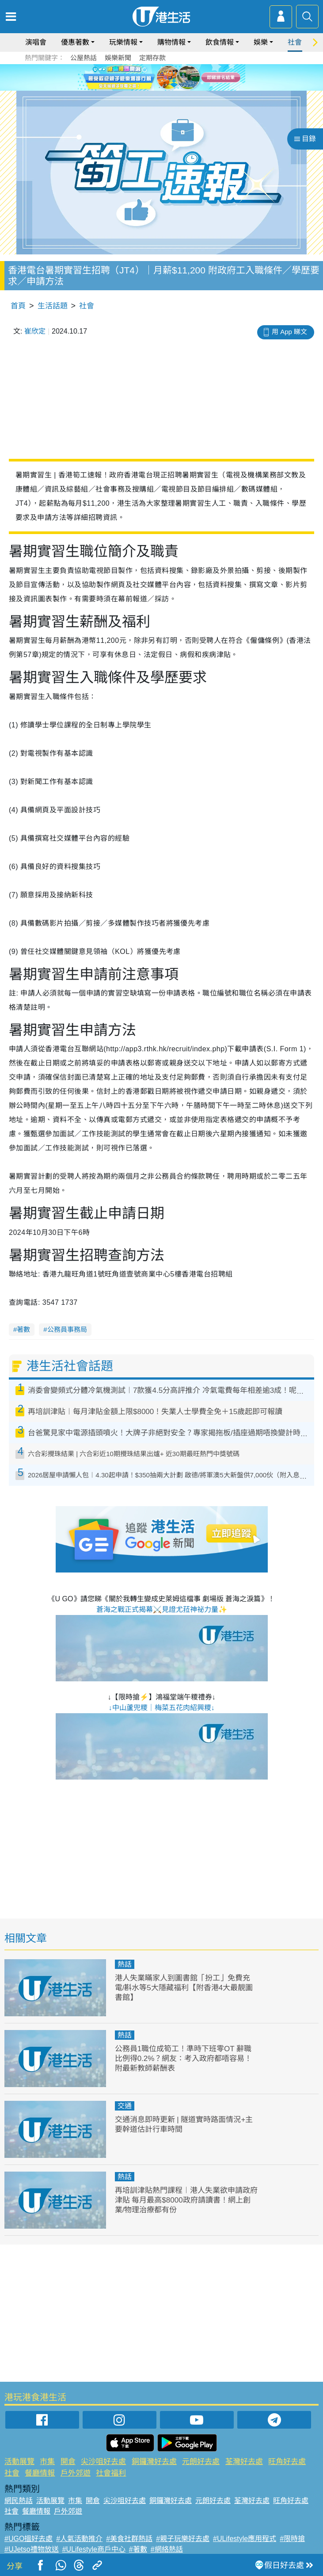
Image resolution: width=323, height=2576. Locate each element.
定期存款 (152, 58)
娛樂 (261, 42)
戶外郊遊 (76, 2473)
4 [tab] (177, 87)
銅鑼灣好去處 (154, 2461)
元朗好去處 (201, 2461)
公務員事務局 (67, 1329)
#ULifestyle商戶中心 (93, 2549)
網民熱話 (18, 2500)
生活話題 (53, 306)
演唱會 (35, 42)
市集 (47, 2461)
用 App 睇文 (289, 331)
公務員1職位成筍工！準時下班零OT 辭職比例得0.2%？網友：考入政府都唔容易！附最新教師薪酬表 (183, 2058)
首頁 (18, 306)
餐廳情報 (40, 2473)
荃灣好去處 (244, 2461)
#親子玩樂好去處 (182, 2538)
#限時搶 (292, 2538)
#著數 (138, 2549)
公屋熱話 (83, 58)
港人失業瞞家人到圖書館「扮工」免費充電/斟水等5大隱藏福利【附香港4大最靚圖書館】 (184, 1988)
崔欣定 (35, 331)
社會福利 (111, 2473)
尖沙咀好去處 (103, 2461)
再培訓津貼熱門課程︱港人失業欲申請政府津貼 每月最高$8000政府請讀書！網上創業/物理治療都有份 (186, 2200)
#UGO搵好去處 (28, 2538)
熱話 (125, 1964)
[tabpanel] (161, 77)
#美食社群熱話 (129, 2538)
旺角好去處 (287, 2461)
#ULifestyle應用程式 (244, 2538)
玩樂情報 (123, 42)
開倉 (68, 2461)
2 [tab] (159, 87)
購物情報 (171, 42)
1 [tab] (150, 87)
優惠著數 (75, 42)
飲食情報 (219, 42)
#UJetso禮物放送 (31, 2549)
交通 (125, 2106)
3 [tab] (168, 87)
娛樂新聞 (118, 58)
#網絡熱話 (167, 2549)
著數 (23, 1329)
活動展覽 (19, 2461)
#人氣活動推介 (79, 2538)
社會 (295, 42)
